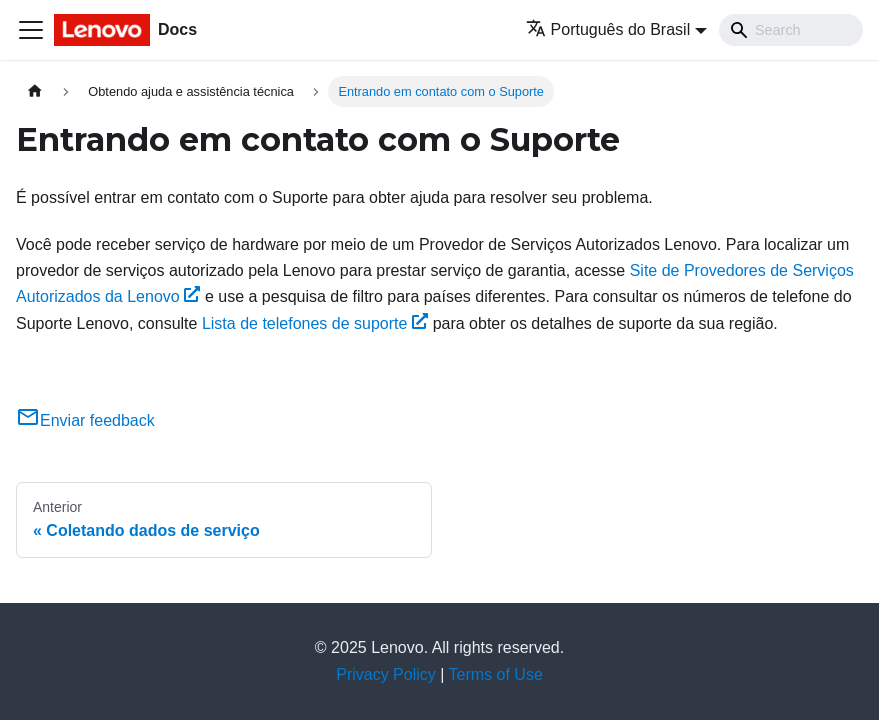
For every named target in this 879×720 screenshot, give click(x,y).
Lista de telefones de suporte (315, 323)
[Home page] (35, 91)
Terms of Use (496, 674)
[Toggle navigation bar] (31, 30)
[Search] (791, 30)
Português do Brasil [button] (608, 29)
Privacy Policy (386, 674)
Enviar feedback (85, 420)
